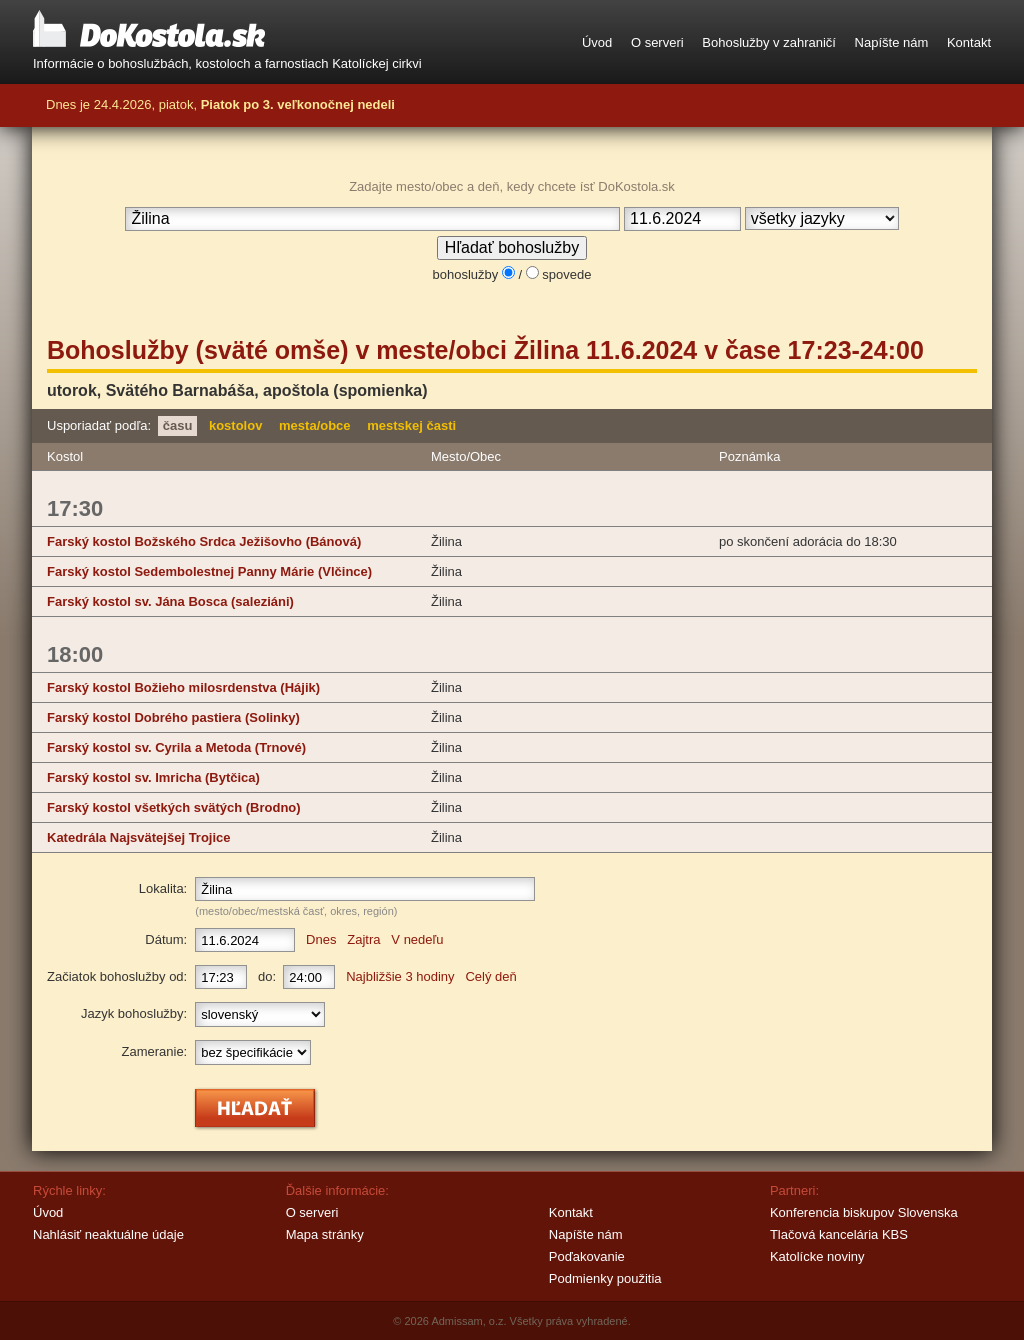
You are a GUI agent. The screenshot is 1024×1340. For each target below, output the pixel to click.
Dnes (321, 939)
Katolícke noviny (817, 1256)
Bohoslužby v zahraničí (769, 42)
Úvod (597, 42)
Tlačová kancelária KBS (839, 1234)
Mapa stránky (325, 1234)
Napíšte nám (892, 42)
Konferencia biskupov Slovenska (864, 1212)
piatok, (277, 104)
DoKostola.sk (149, 30)
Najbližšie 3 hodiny (400, 976)
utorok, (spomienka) (237, 390)
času (178, 425)
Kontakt (969, 42)
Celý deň (490, 976)
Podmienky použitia (605, 1278)
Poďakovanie (587, 1256)
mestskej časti (411, 425)
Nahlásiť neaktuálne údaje (108, 1234)
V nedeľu (417, 939)
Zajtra (363, 939)
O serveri (657, 42)
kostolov (235, 425)
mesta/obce (315, 425)
